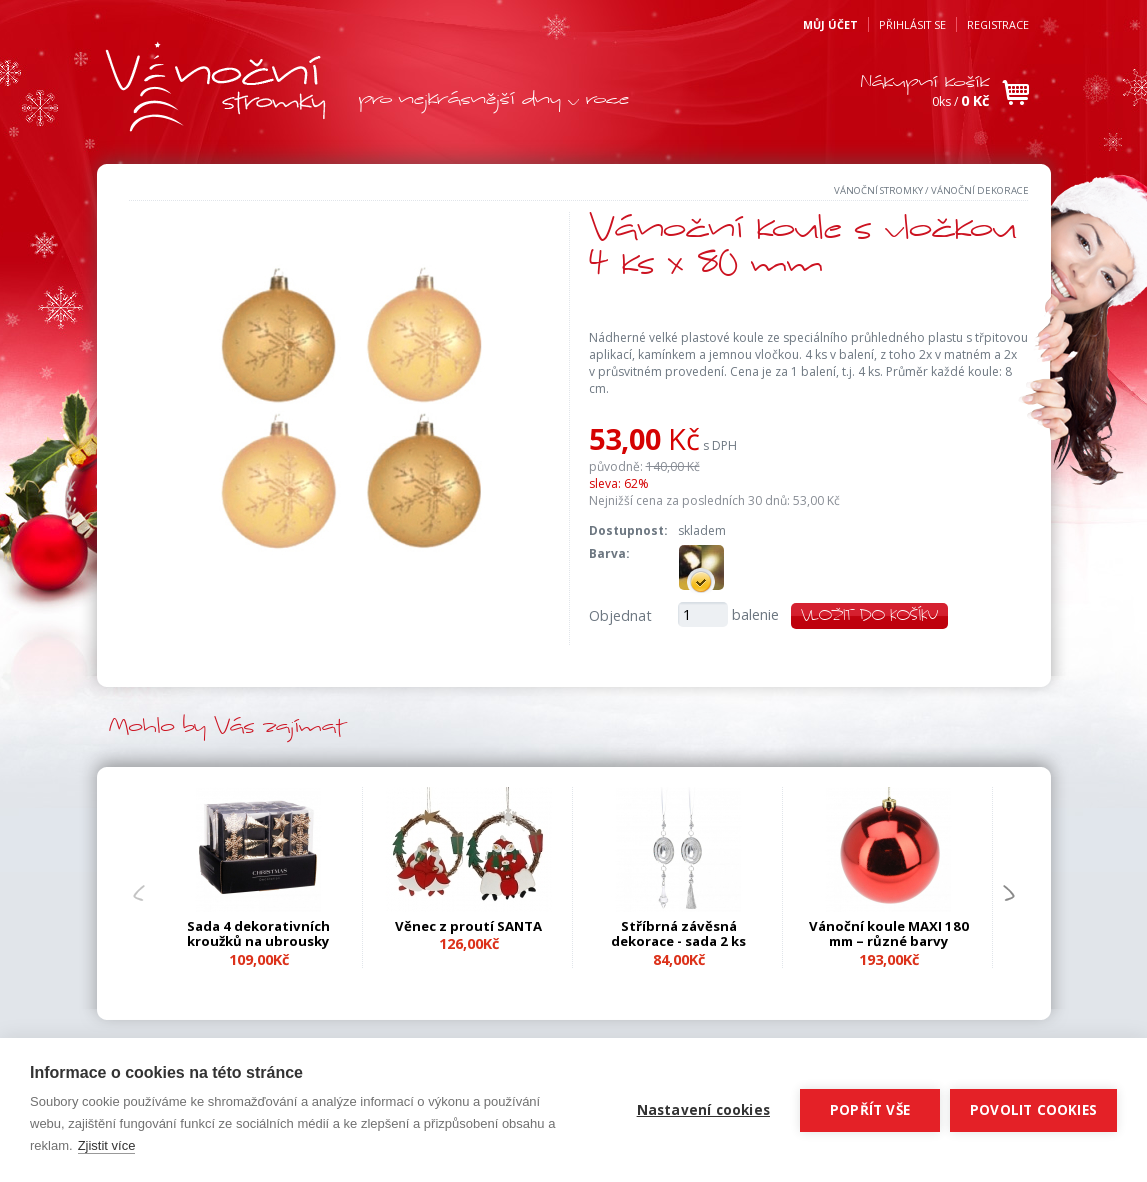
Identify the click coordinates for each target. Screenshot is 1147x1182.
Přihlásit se (912, 24)
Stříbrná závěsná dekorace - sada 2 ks (678, 934)
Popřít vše (870, 1110)
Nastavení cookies (703, 1110)
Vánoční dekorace (980, 190)
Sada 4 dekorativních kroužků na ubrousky (258, 934)
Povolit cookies (1033, 1110)
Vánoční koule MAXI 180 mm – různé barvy (889, 934)
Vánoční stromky (878, 190)
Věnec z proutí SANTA (468, 926)
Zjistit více (107, 1145)
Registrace (998, 24)
